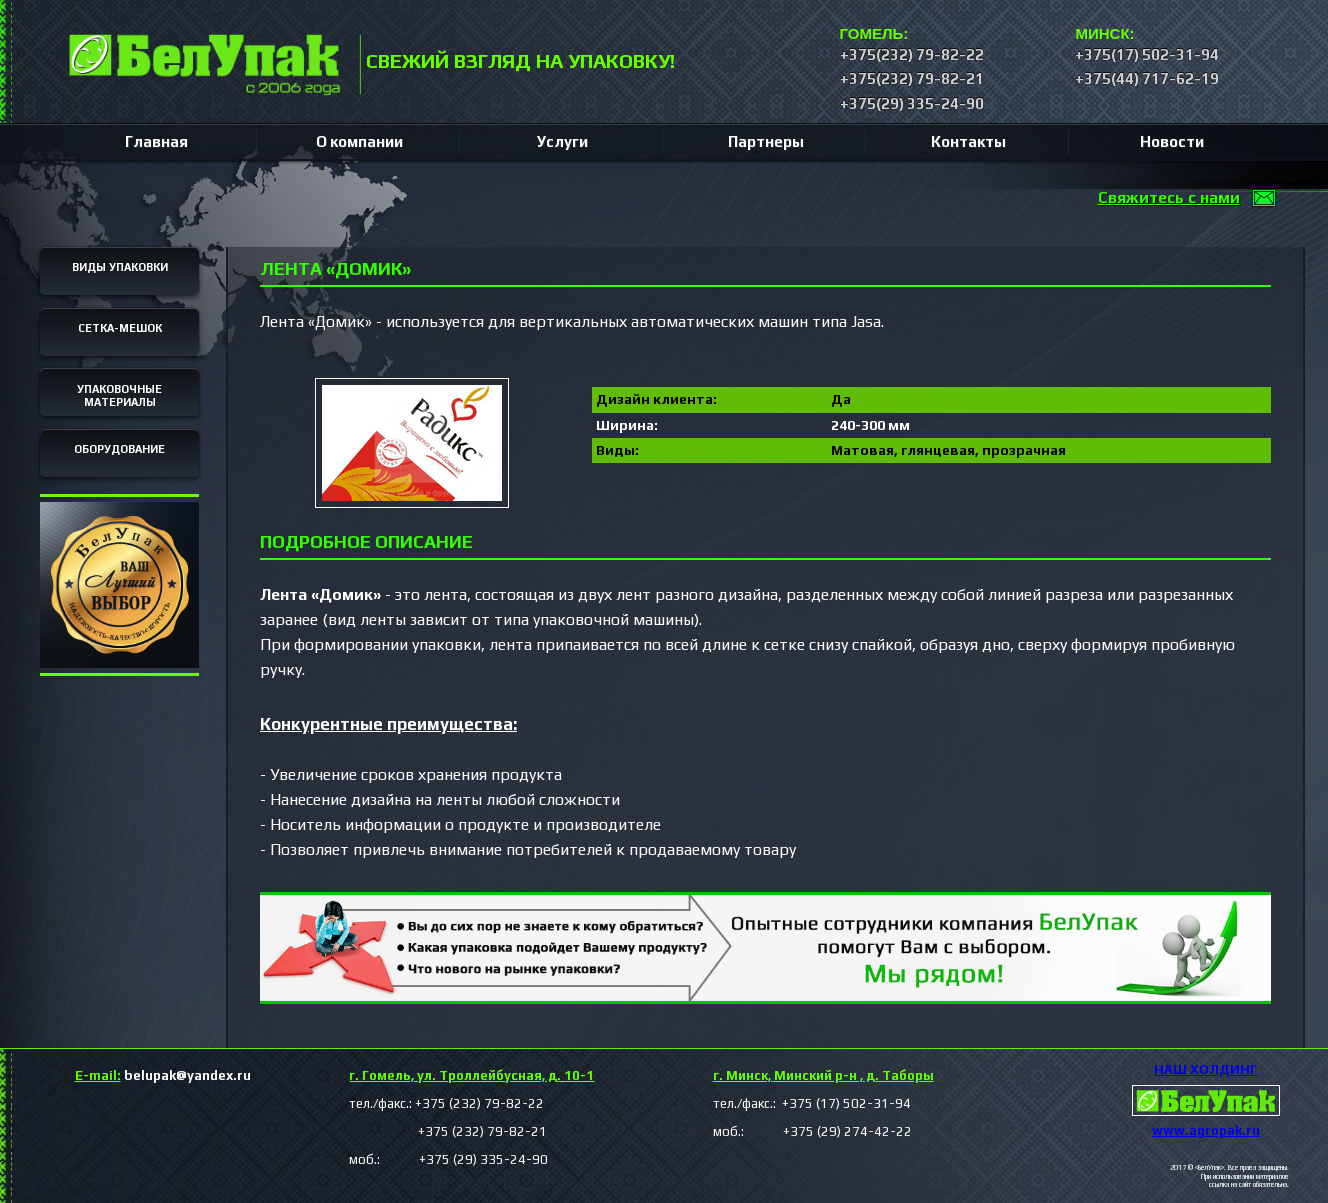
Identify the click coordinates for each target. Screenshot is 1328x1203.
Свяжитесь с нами (1169, 197)
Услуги (562, 141)
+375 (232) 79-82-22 (479, 1103)
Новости (1172, 141)
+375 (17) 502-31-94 (845, 1103)
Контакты (968, 141)
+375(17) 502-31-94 (1147, 54)
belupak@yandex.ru (163, 1075)
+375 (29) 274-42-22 (829, 1131)
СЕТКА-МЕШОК (120, 328)
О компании (359, 141)
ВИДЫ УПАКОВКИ (120, 267)
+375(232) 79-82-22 (912, 54)
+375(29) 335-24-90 (912, 103)
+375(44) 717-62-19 (1147, 78)
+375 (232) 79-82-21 (448, 1131)
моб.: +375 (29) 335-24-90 (448, 1159)
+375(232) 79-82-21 (912, 78)
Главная (156, 141)
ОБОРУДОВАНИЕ (119, 449)
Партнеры (766, 141)
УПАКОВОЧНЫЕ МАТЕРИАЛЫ (119, 396)
